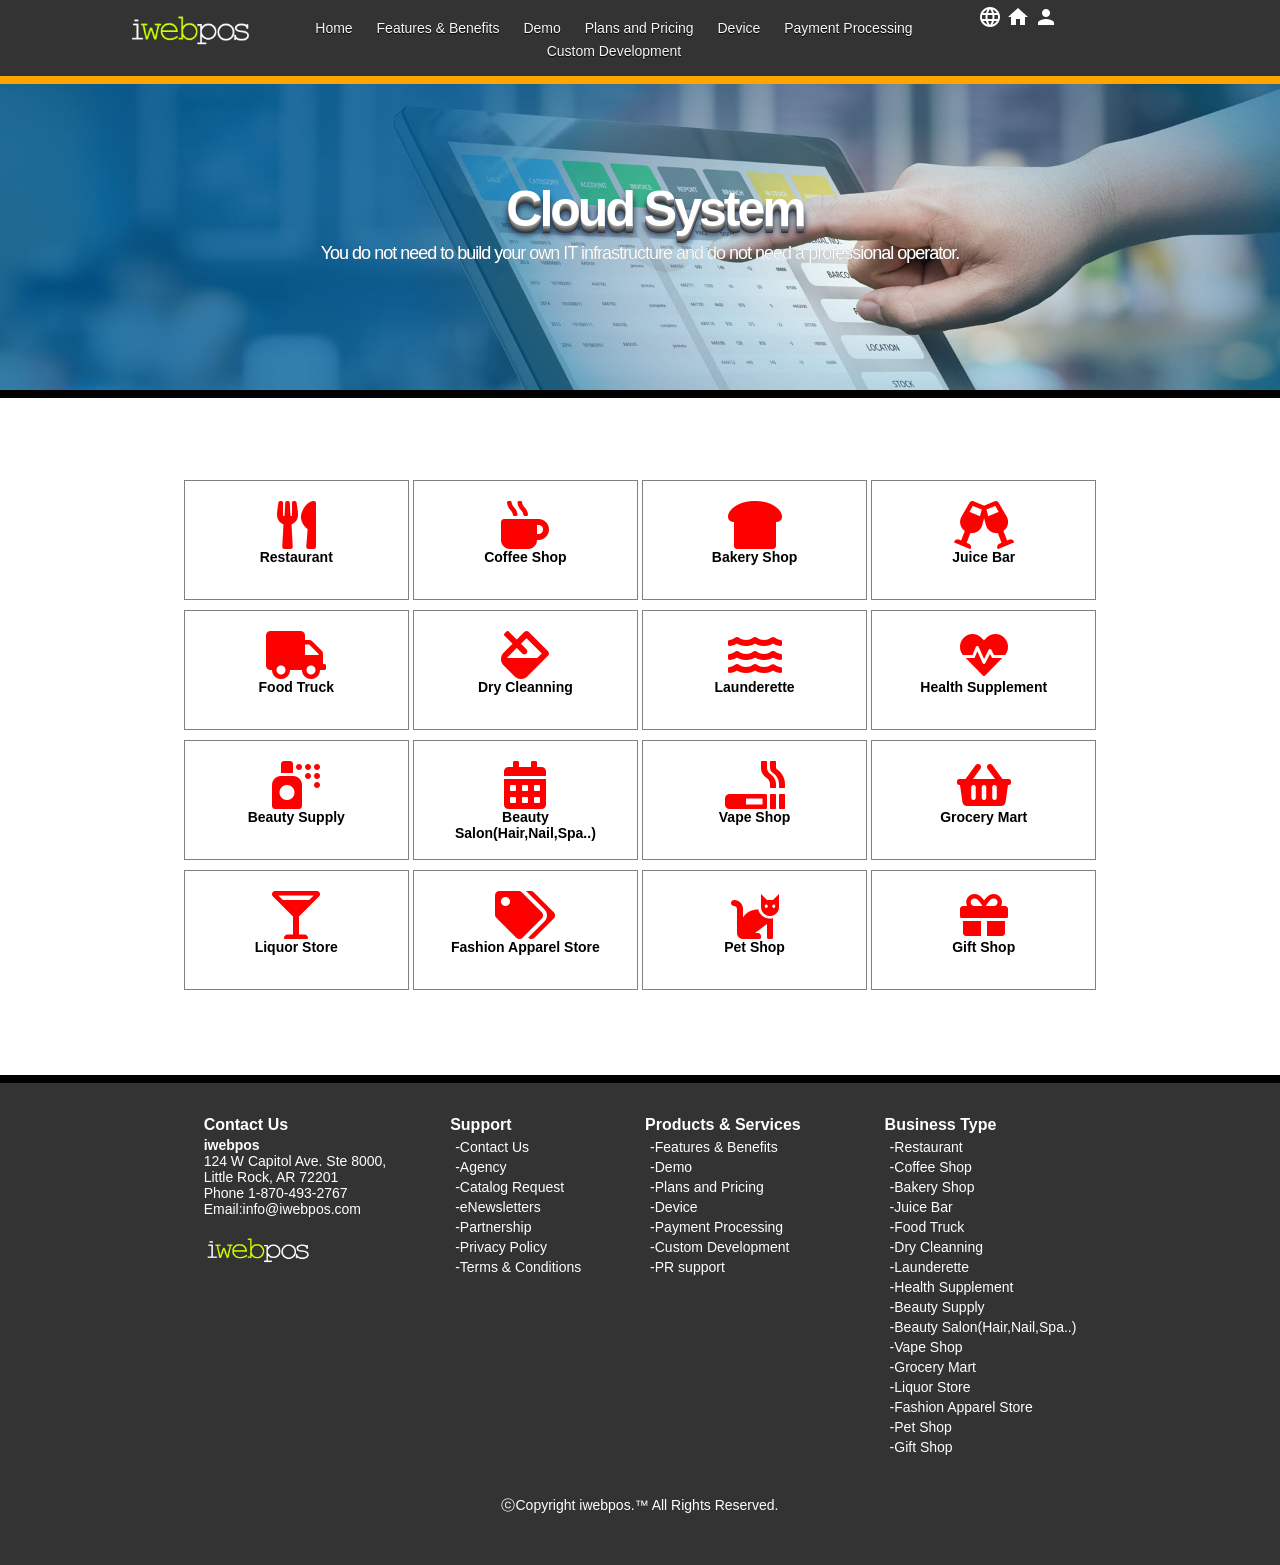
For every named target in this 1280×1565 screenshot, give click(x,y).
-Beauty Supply (937, 1307)
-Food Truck (927, 1227)
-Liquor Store (930, 1387)
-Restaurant (926, 1147)
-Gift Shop (921, 1447)
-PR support (687, 1267)
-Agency (480, 1167)
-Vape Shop (926, 1347)
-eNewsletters (498, 1207)
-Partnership (493, 1227)
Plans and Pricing (639, 28)
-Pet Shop (921, 1427)
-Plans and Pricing (707, 1187)
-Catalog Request (509, 1187)
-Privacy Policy (501, 1247)
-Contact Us (492, 1147)
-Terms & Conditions (518, 1267)
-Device (673, 1207)
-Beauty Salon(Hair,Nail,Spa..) (983, 1327)
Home (333, 28)
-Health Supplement (952, 1287)
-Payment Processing (716, 1227)
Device (738, 28)
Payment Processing (848, 28)
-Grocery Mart (933, 1367)
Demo (541, 28)
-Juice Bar (921, 1207)
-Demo (671, 1167)
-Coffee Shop (931, 1167)
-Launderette (929, 1267)
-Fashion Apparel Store (961, 1407)
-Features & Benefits (714, 1147)
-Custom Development (719, 1247)
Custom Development (614, 51)
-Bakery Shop (932, 1187)
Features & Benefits (438, 28)
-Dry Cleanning (936, 1247)
